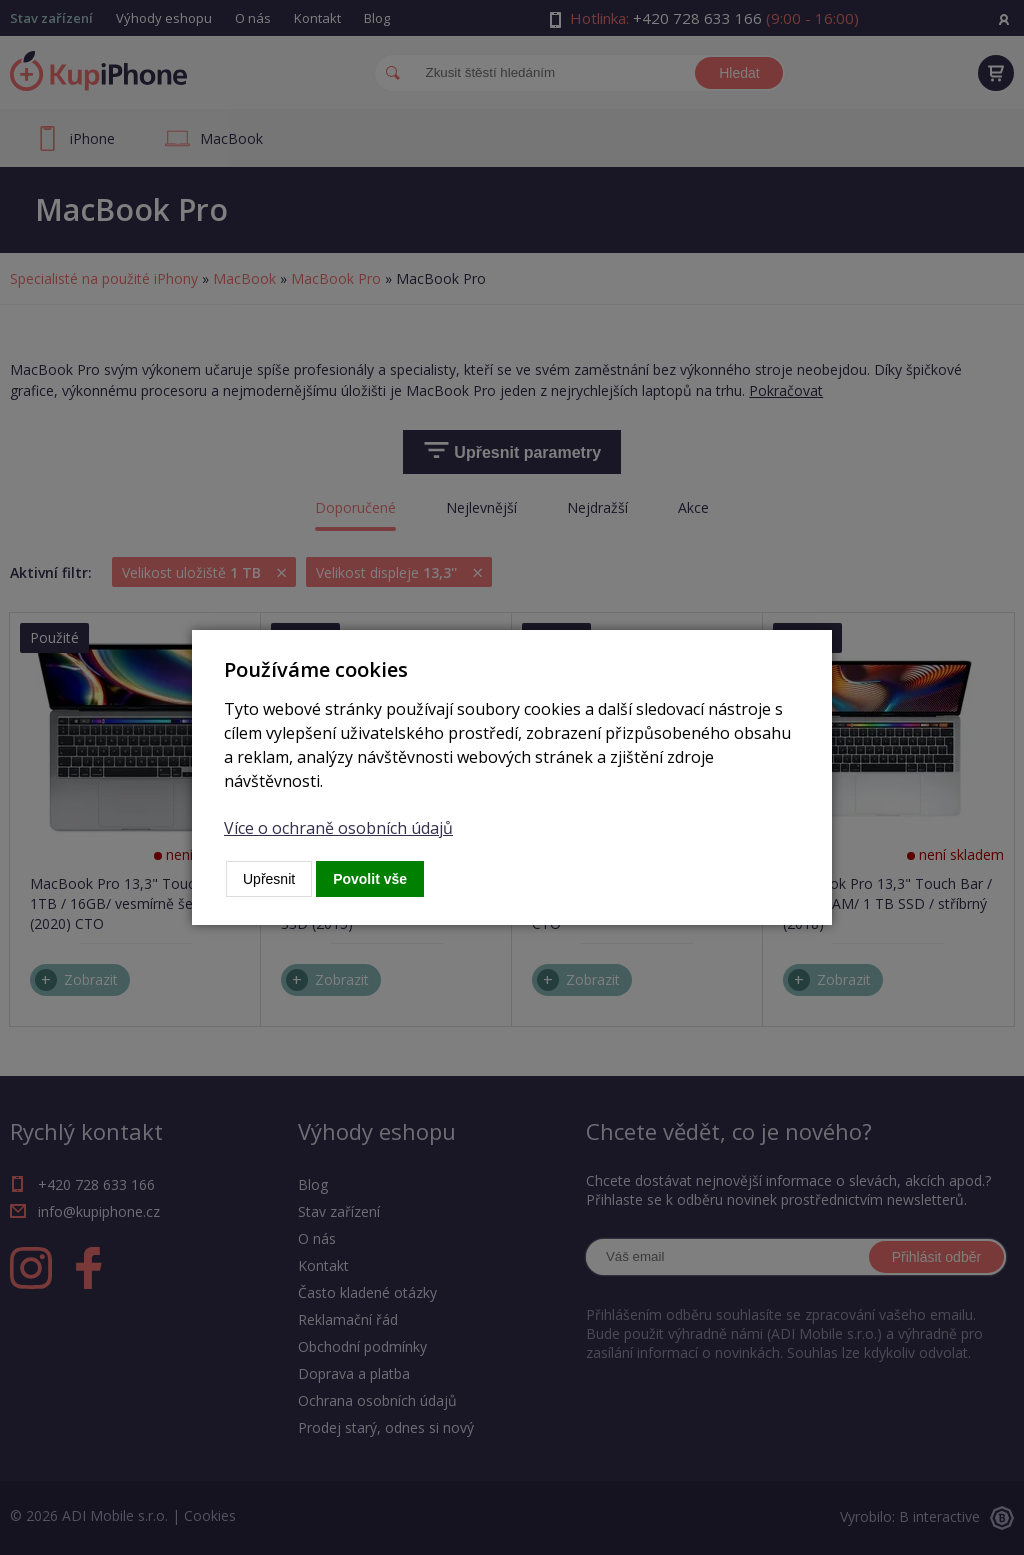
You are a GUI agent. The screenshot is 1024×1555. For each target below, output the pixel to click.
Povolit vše (370, 879)
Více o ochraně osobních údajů (338, 828)
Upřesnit (269, 879)
